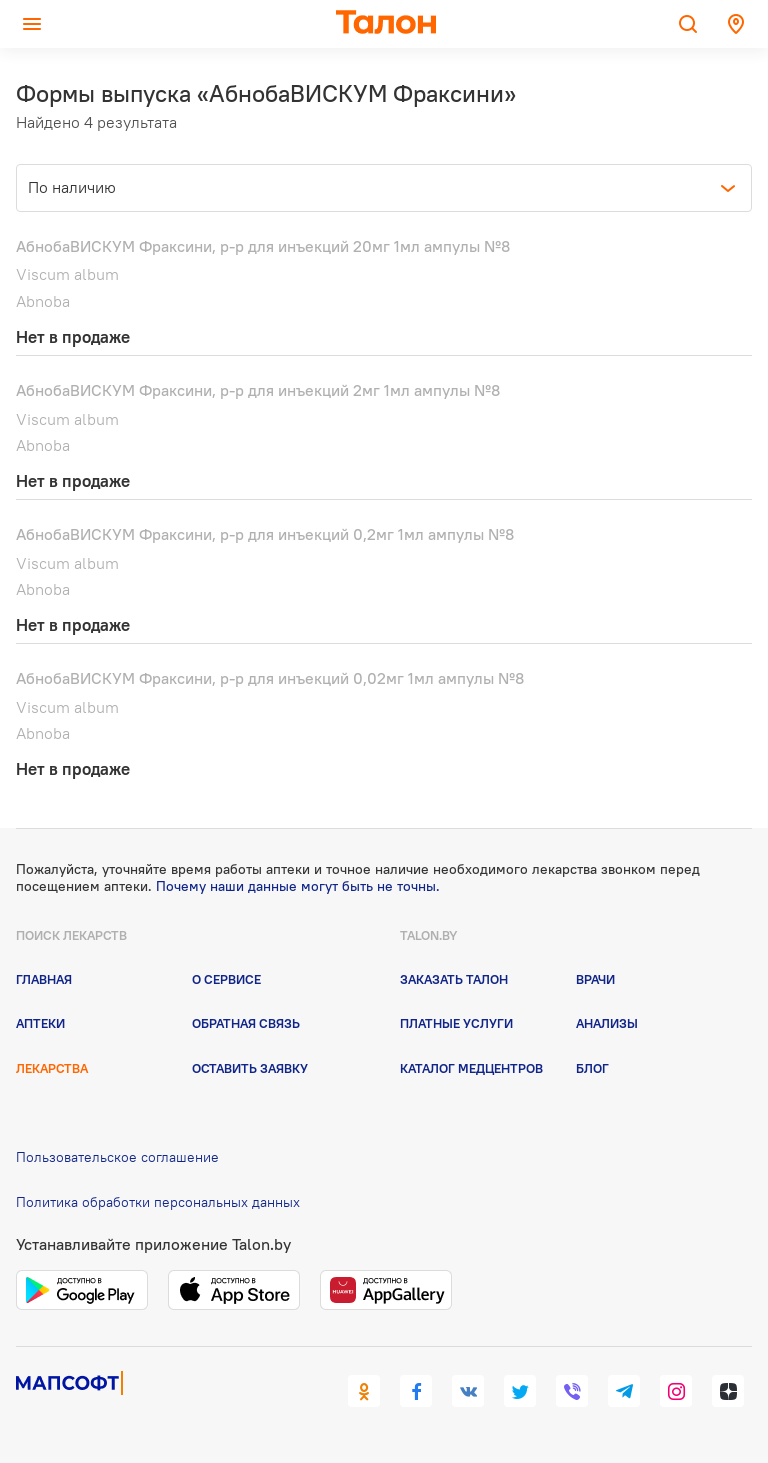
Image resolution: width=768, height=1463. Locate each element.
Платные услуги (456, 1023)
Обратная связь (246, 1023)
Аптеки (40, 1023)
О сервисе (226, 979)
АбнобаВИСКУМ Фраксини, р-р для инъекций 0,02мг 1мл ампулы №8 (270, 678)
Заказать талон (454, 979)
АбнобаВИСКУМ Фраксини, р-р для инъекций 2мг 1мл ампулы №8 (258, 390)
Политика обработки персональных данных (158, 1202)
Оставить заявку (250, 1068)
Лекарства (52, 1068)
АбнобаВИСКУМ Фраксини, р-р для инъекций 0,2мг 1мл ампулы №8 (265, 534)
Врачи (595, 979)
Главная (44, 979)
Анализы (607, 1023)
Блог (592, 1068)
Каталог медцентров (471, 1068)
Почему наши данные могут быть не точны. (298, 886)
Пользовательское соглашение (117, 1157)
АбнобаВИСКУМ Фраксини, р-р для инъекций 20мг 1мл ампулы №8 (263, 246)
